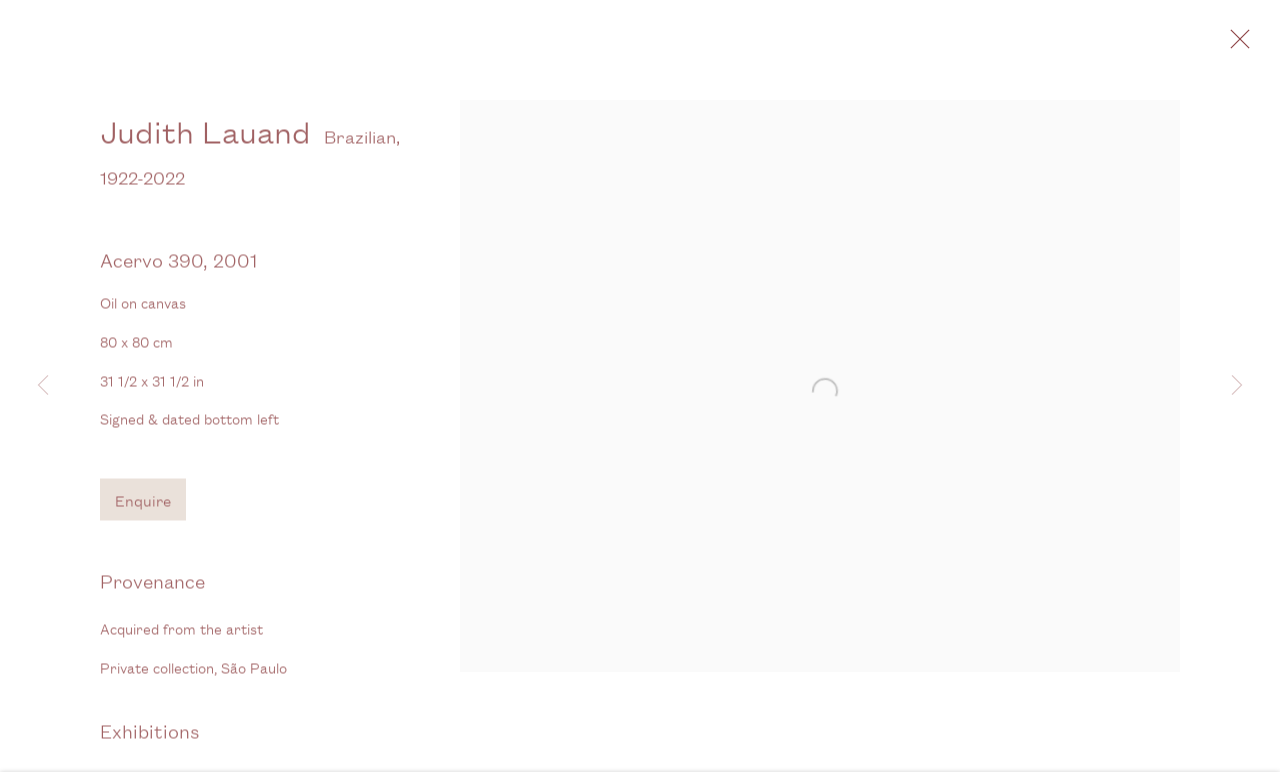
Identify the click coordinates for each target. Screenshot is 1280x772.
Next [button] (1237, 386)
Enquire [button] (143, 512)
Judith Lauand (205, 144)
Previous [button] (43, 386)
